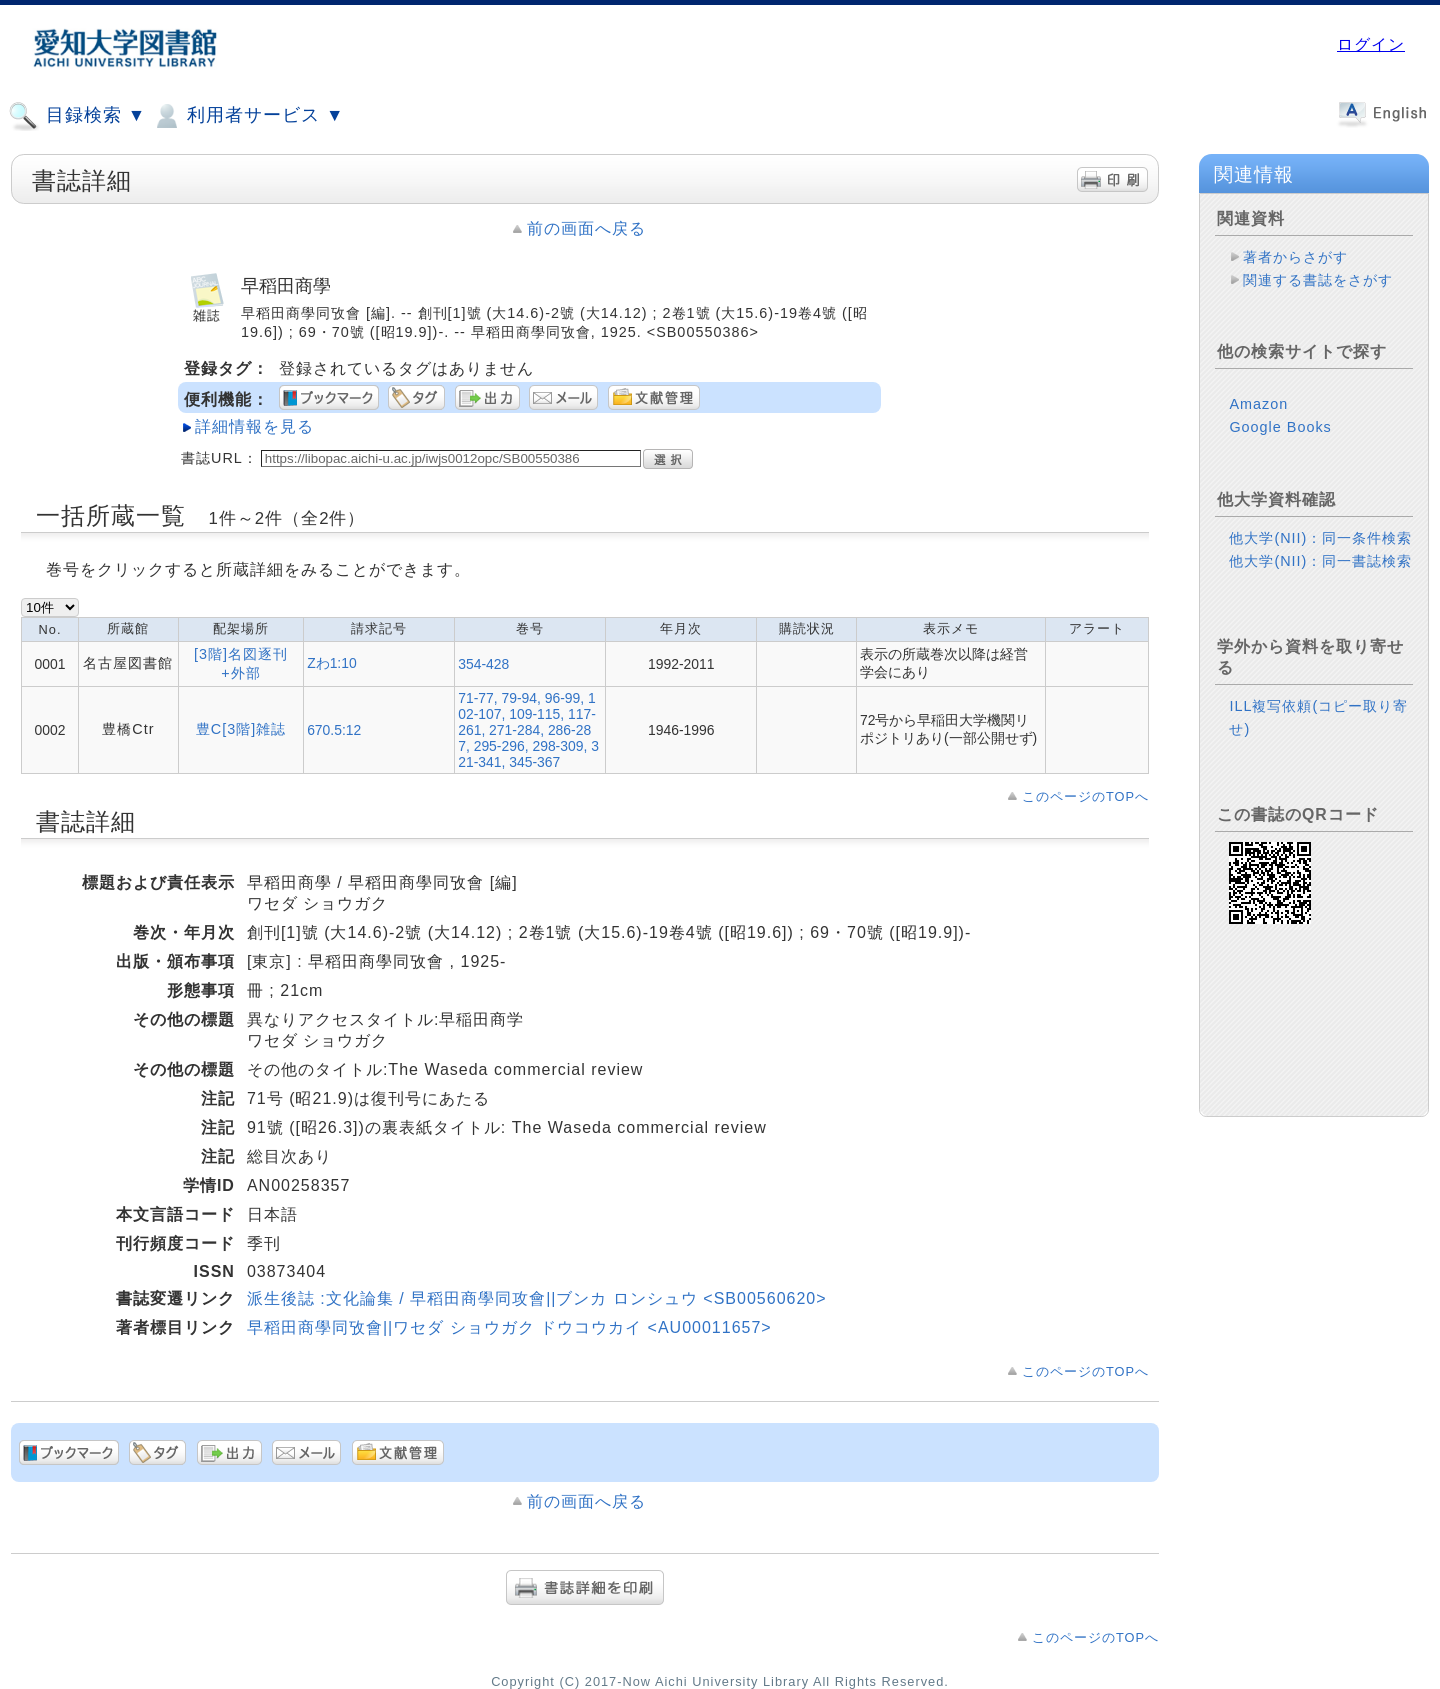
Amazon (1258, 404)
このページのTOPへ (1085, 796)
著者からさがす (1295, 257)
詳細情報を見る (254, 426)
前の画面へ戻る (586, 228)
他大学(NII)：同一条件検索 (1320, 538)
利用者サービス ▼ (247, 116)
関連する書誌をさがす (1318, 280)
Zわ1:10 (332, 663)
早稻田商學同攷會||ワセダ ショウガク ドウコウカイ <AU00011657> (509, 1327)
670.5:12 (334, 730)
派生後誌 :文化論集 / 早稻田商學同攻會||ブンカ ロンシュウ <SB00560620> (537, 1298)
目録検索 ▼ (77, 116)
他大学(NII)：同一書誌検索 (1320, 561)
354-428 (483, 664)
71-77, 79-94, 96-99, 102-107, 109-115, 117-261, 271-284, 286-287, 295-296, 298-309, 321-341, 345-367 (528, 730)
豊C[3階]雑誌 (241, 729)
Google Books (1280, 427)
